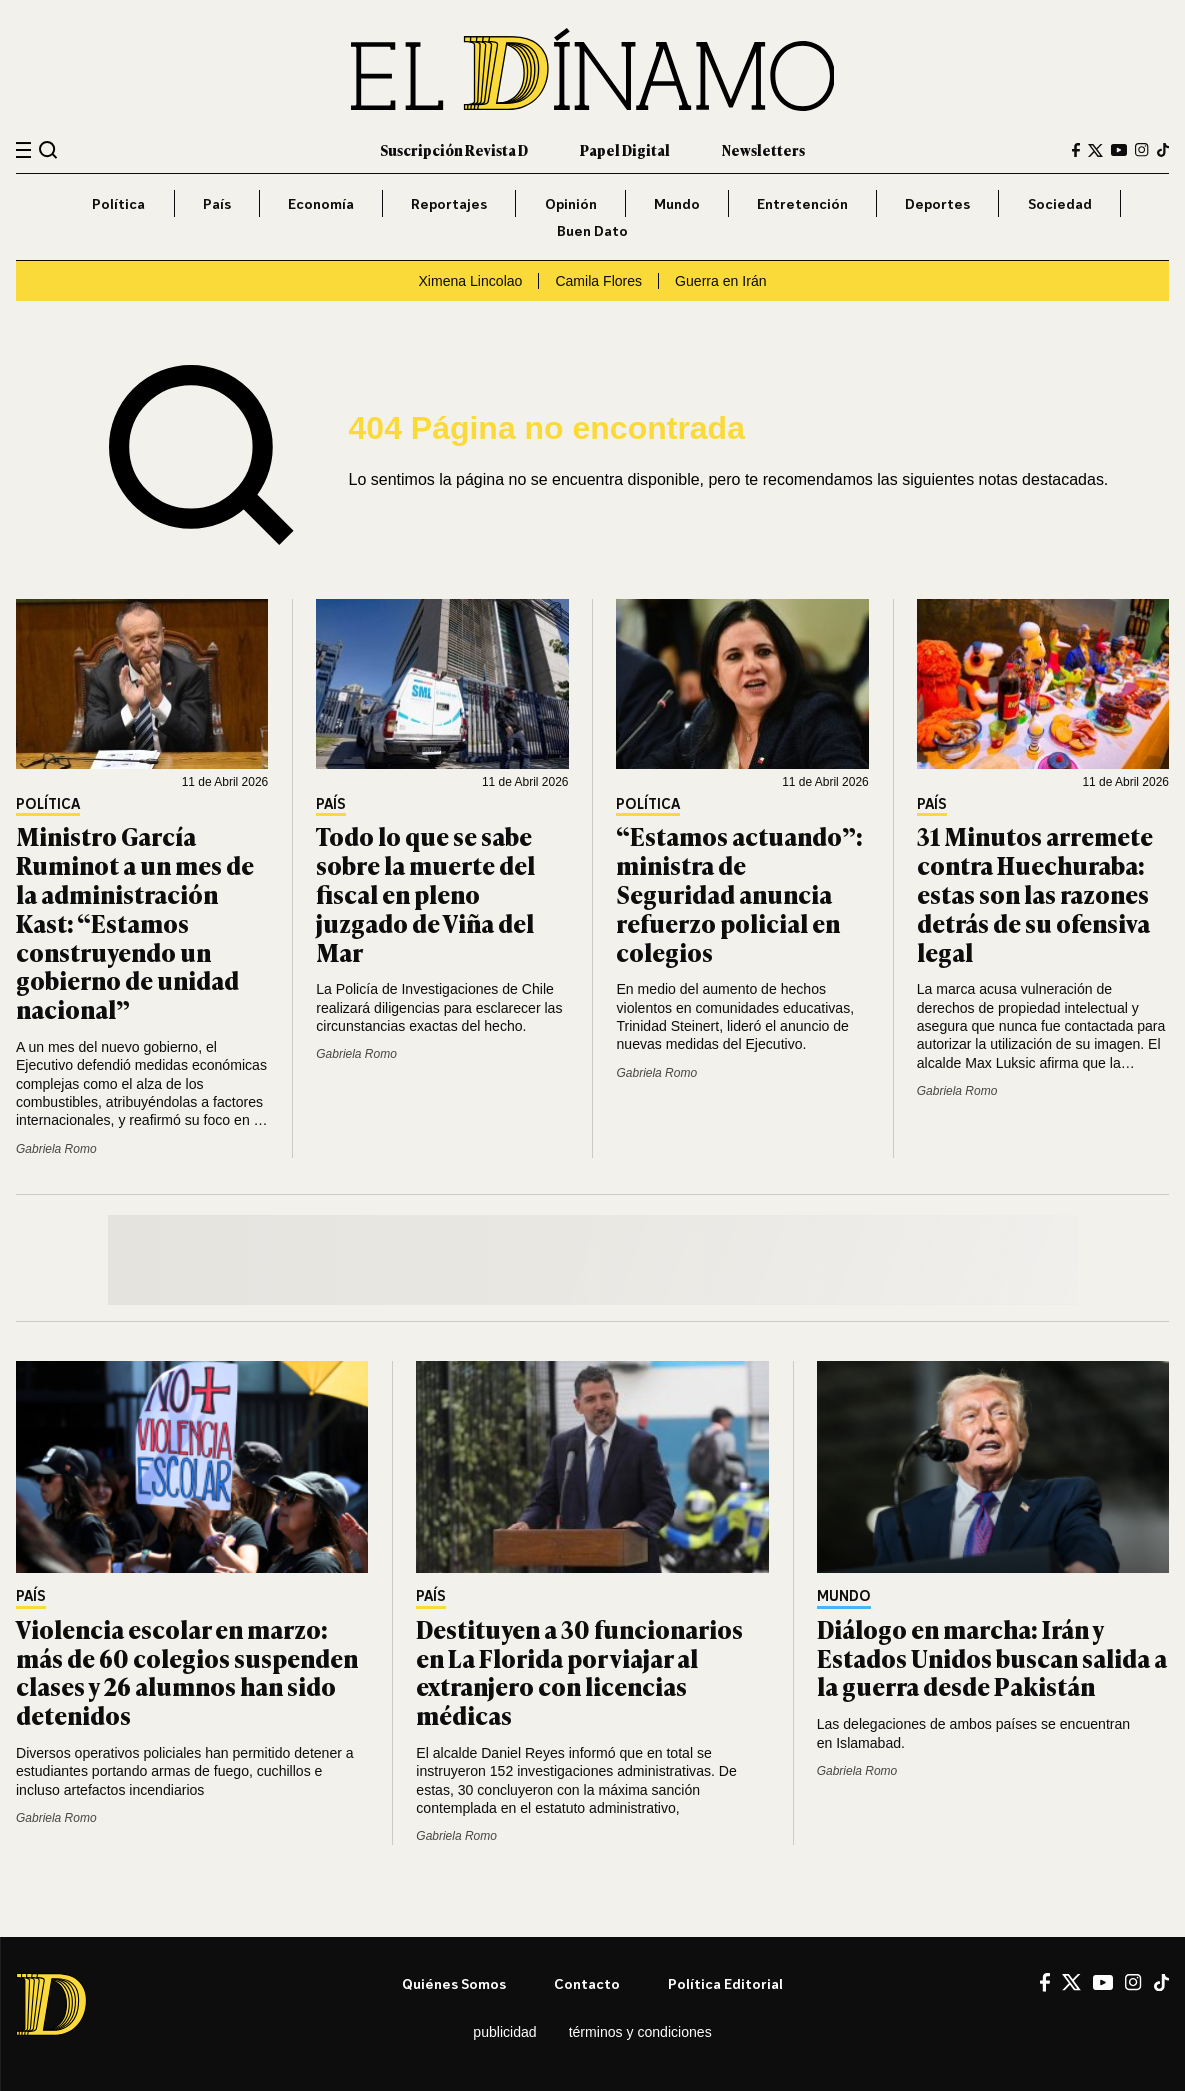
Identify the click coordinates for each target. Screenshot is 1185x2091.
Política (118, 203)
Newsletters (763, 149)
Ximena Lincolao (470, 281)
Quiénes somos (454, 1983)
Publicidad (504, 2032)
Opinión (571, 203)
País (217, 203)
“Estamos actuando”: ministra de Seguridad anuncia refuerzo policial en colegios (739, 893)
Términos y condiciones (640, 2032)
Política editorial (725, 1983)
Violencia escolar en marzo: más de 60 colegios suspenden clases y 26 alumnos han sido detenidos (187, 1671)
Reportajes (449, 203)
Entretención (802, 203)
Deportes (937, 203)
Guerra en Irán (720, 281)
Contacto (587, 1983)
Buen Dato (592, 230)
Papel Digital (625, 149)
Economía (321, 203)
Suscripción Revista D (454, 149)
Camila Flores (598, 281)
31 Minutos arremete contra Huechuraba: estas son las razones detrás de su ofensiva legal (1035, 893)
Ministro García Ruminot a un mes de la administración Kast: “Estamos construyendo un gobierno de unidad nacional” (135, 922)
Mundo (677, 203)
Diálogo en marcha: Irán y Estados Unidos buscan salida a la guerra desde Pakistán (992, 1657)
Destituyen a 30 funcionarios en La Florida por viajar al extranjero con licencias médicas (579, 1671)
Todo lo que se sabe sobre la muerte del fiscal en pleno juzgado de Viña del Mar (425, 893)
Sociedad (1060, 203)
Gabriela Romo (56, 1149)
